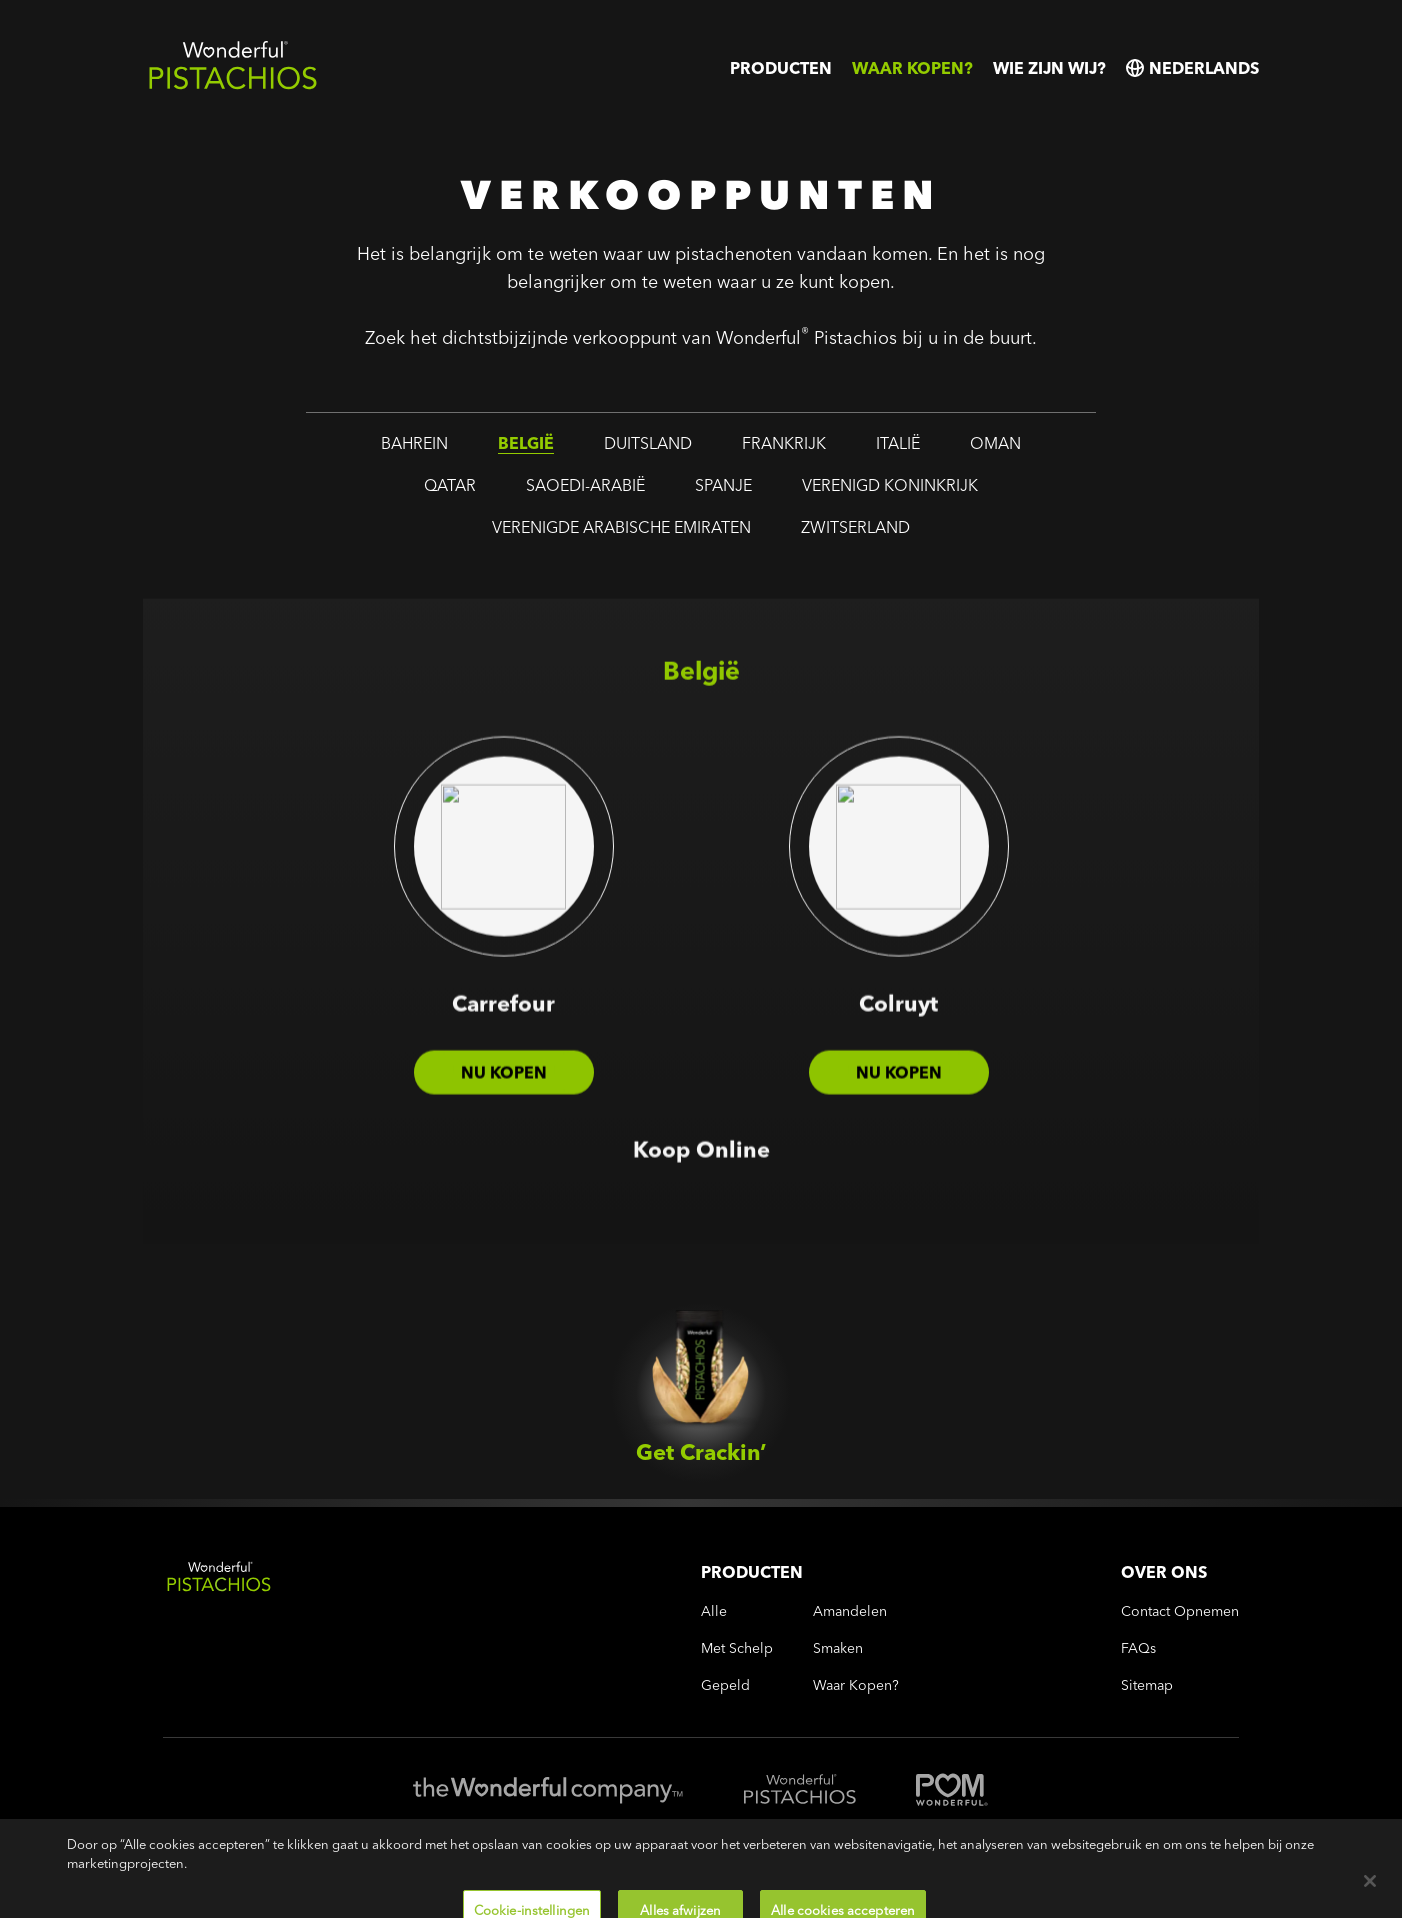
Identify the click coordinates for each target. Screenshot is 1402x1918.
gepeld (725, 1685)
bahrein (414, 445)
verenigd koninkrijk (890, 487)
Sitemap (1147, 1685)
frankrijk (784, 445)
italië (898, 445)
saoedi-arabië (585, 487)
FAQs (1138, 1648)
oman (995, 445)
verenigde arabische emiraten (621, 529)
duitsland (648, 445)
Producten (781, 68)
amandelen (850, 1611)
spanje (723, 487)
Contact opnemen (1180, 1611)
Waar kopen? (912, 68)
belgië (526, 445)
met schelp (737, 1648)
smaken (838, 1648)
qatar (450, 487)
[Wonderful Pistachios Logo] (233, 85)
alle (714, 1611)
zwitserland (855, 529)
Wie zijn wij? (1049, 68)
